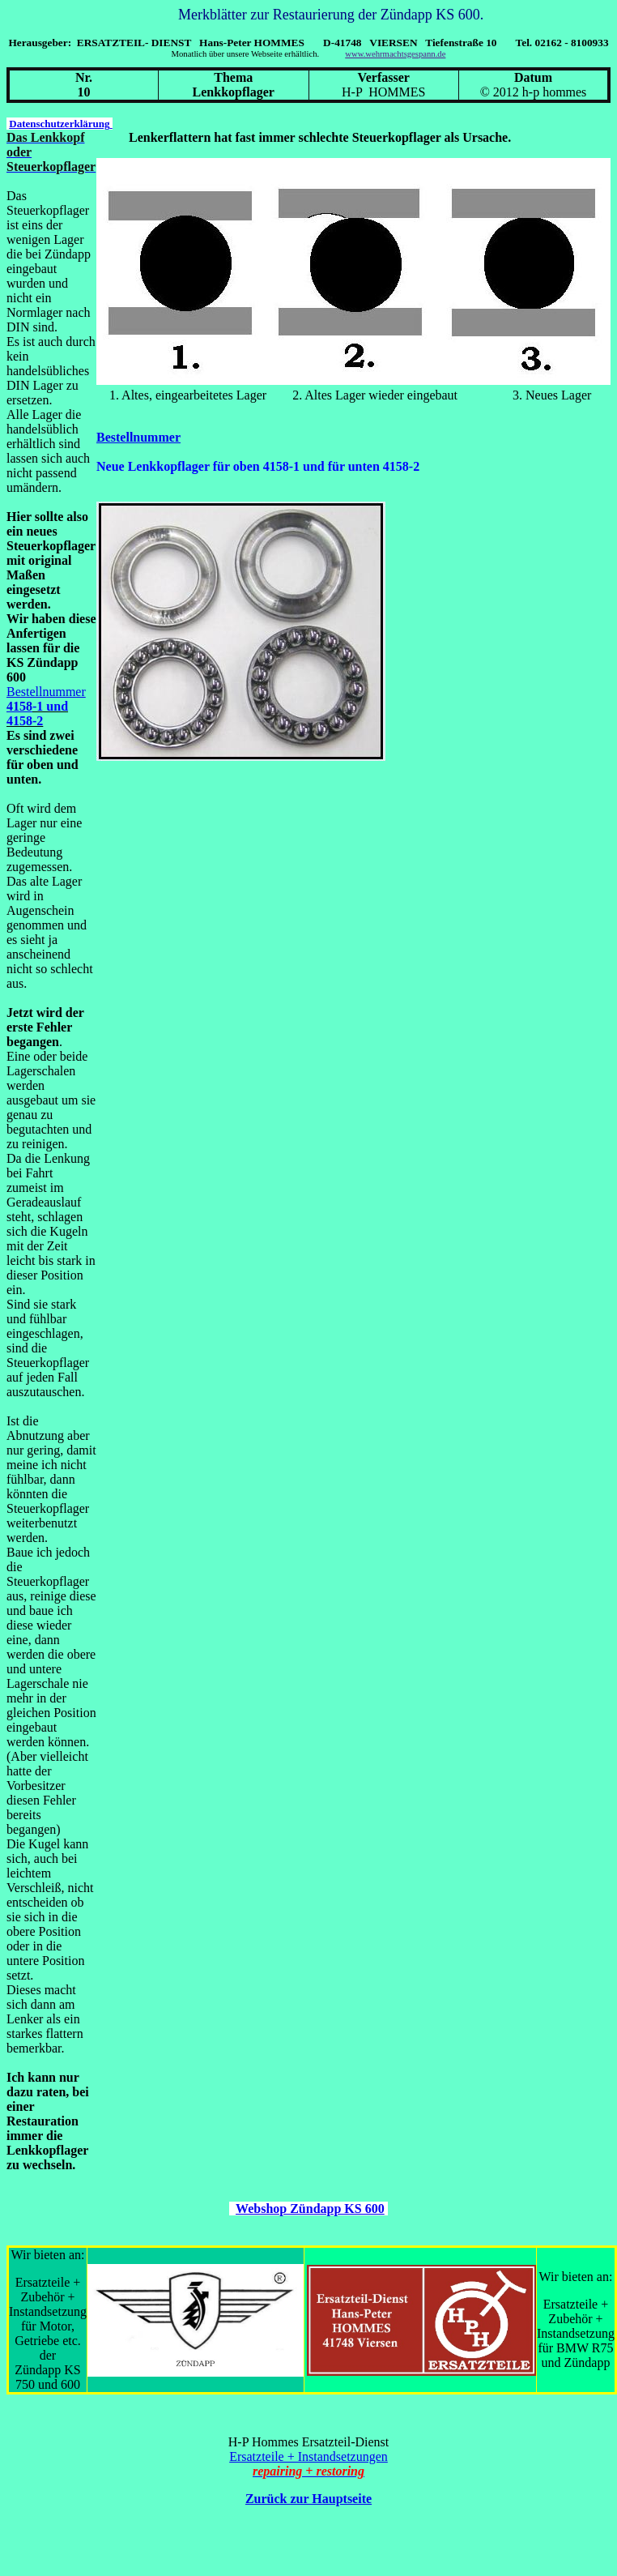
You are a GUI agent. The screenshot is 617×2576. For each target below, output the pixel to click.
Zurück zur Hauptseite (308, 2499)
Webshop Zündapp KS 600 (310, 2208)
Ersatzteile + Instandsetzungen (308, 2456)
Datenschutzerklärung (60, 123)
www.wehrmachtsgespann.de (395, 53)
